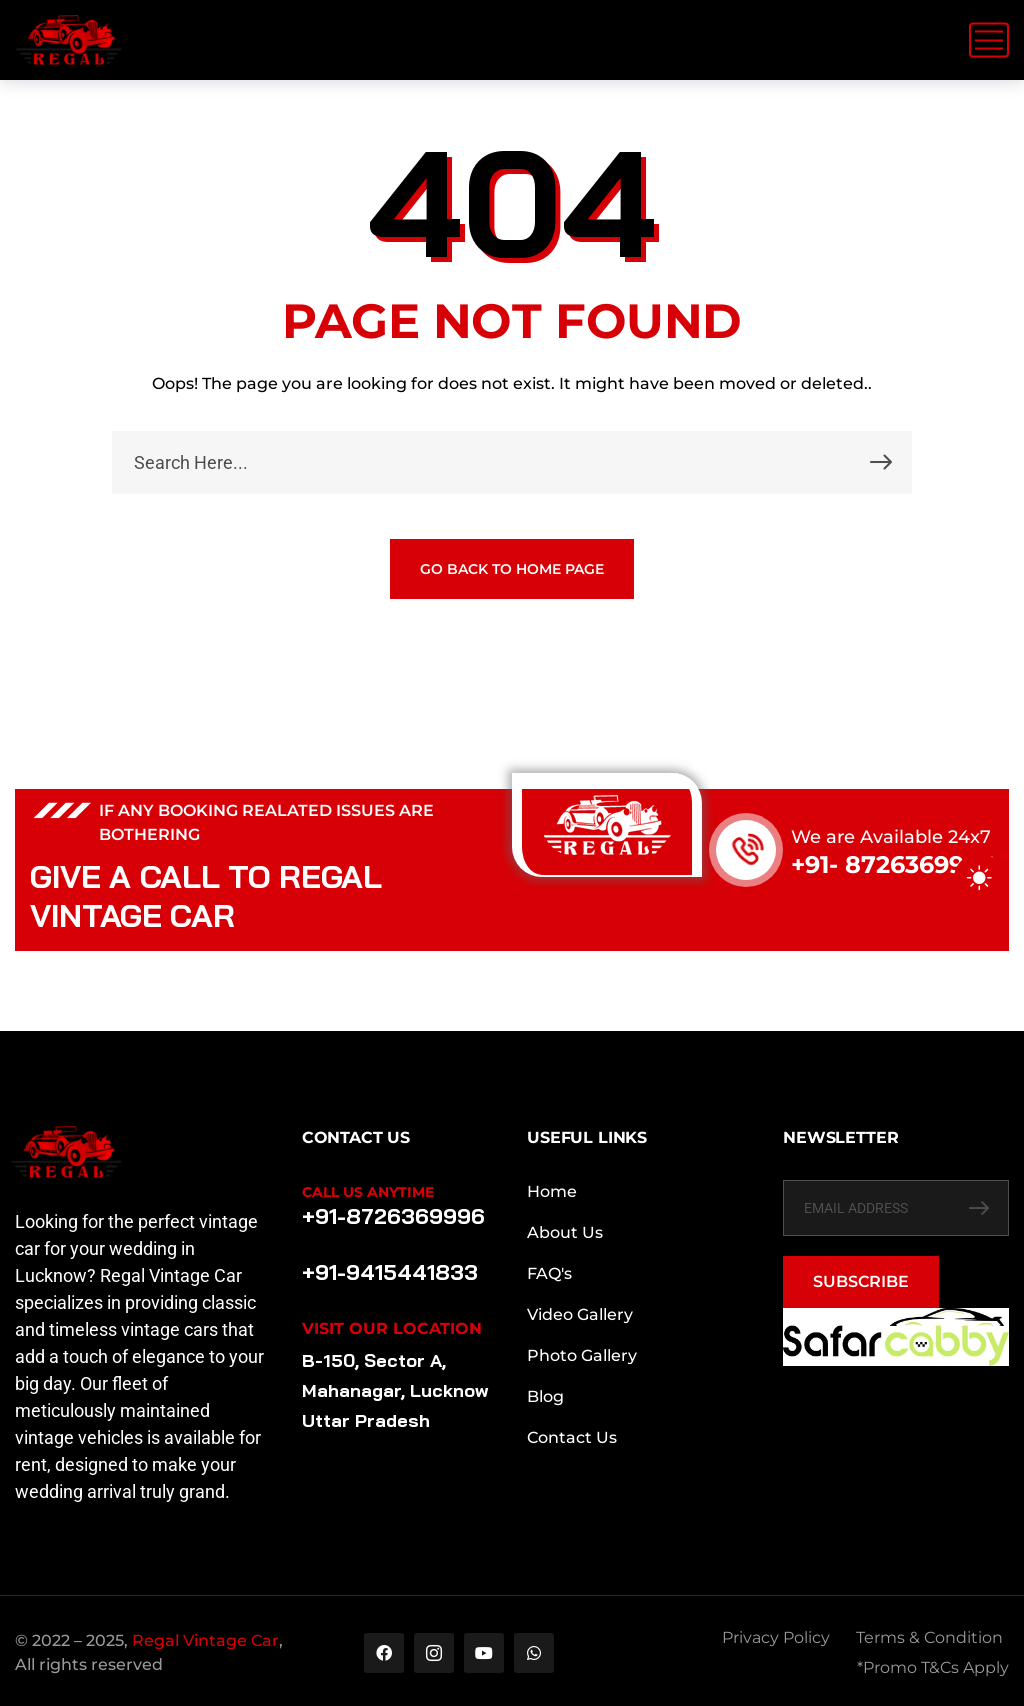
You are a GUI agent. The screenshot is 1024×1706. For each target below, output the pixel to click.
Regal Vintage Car (205, 1640)
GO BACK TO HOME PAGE (512, 569)
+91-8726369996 (393, 1216)
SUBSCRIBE (861, 1281)
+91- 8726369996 (892, 864)
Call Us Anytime (368, 1192)
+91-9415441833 (390, 1272)
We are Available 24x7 (891, 837)
